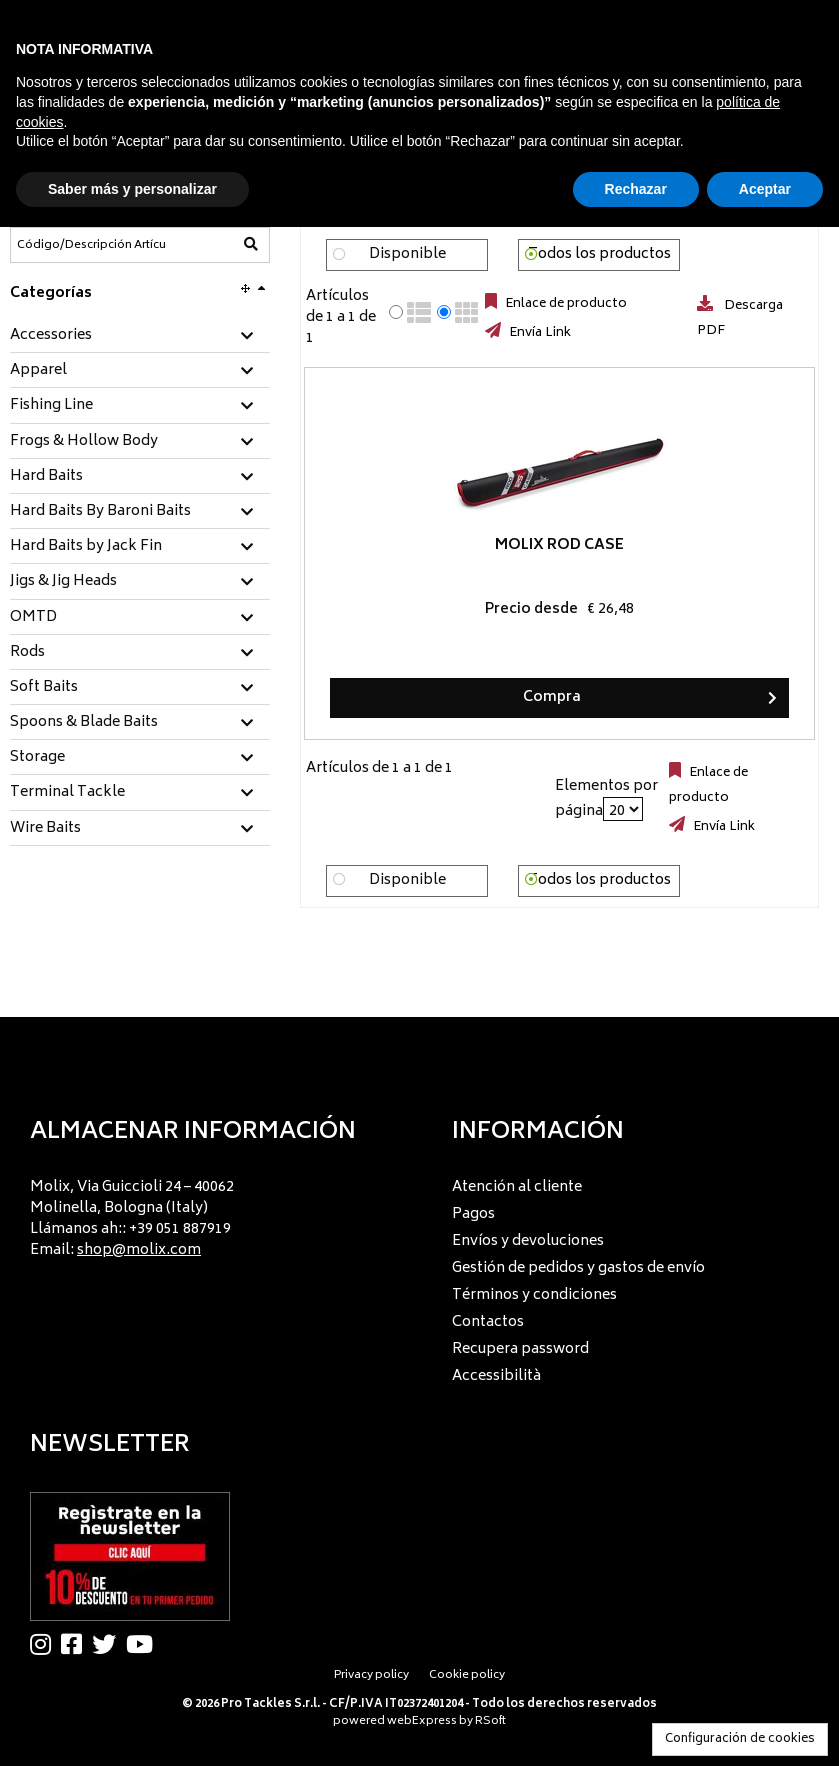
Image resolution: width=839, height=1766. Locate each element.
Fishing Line (51, 406)
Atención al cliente (517, 1187)
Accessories (51, 336)
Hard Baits (46, 477)
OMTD (33, 618)
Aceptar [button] (765, 189)
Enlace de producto (564, 304)
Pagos (473, 1214)
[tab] (140, 336)
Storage (37, 758)
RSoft (490, 1721)
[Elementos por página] (623, 809)
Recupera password (520, 1349)
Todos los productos (599, 254)
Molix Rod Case (425, 545)
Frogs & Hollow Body (84, 442)
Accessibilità (496, 1376)
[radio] (396, 312)
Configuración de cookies (740, 1739)
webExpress (422, 1721)
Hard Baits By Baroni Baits (100, 512)
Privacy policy (371, 1675)
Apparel (38, 371)
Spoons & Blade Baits (84, 723)
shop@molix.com (139, 1250)
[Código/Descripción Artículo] (91, 245)
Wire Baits (45, 829)
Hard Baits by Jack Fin (86, 547)
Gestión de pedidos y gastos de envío (578, 1268)
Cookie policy (467, 1675)
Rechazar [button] (636, 189)
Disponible (407, 254)
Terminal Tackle (67, 793)
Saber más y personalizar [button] (132, 189)
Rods (27, 653)
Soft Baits (44, 688)
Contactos (488, 1322)
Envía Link (538, 333)
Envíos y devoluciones (528, 1241)
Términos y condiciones (534, 1295)
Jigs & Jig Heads (63, 582)
